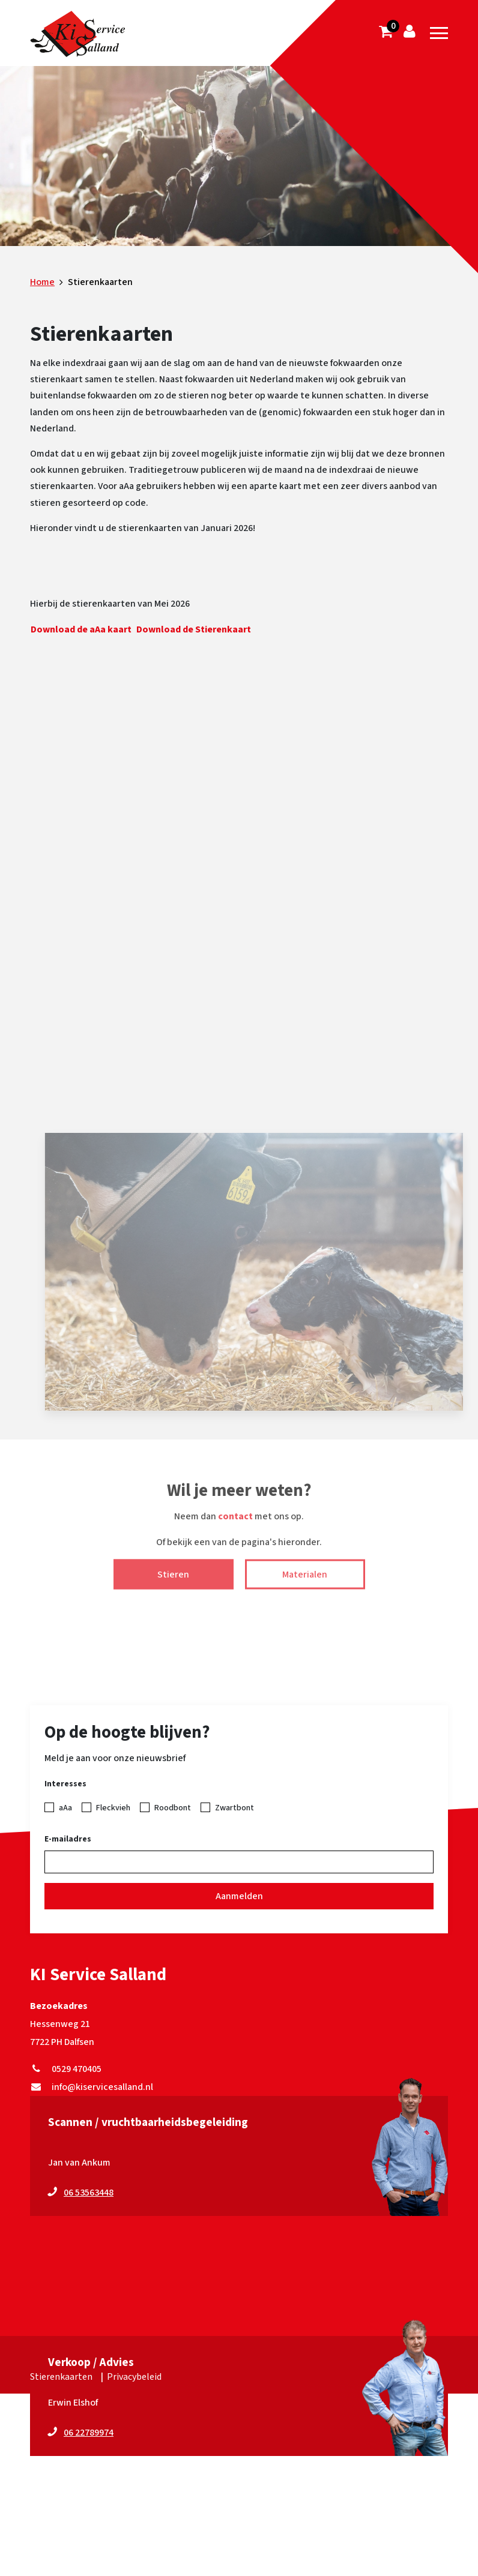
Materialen (304, 1585)
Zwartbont (234, 1808)
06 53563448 (88, 2192)
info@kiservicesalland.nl (91, 2087)
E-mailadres (67, 1839)
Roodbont (172, 1808)
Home (42, 282)
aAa (65, 1808)
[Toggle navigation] (439, 33)
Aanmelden (239, 1896)
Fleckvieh (113, 1808)
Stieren (173, 1585)
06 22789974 (88, 2432)
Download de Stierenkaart (193, 629)
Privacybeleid (134, 2376)
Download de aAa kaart (81, 629)
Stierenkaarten (61, 2376)
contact (235, 1527)
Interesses (65, 1784)
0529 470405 (65, 2069)
